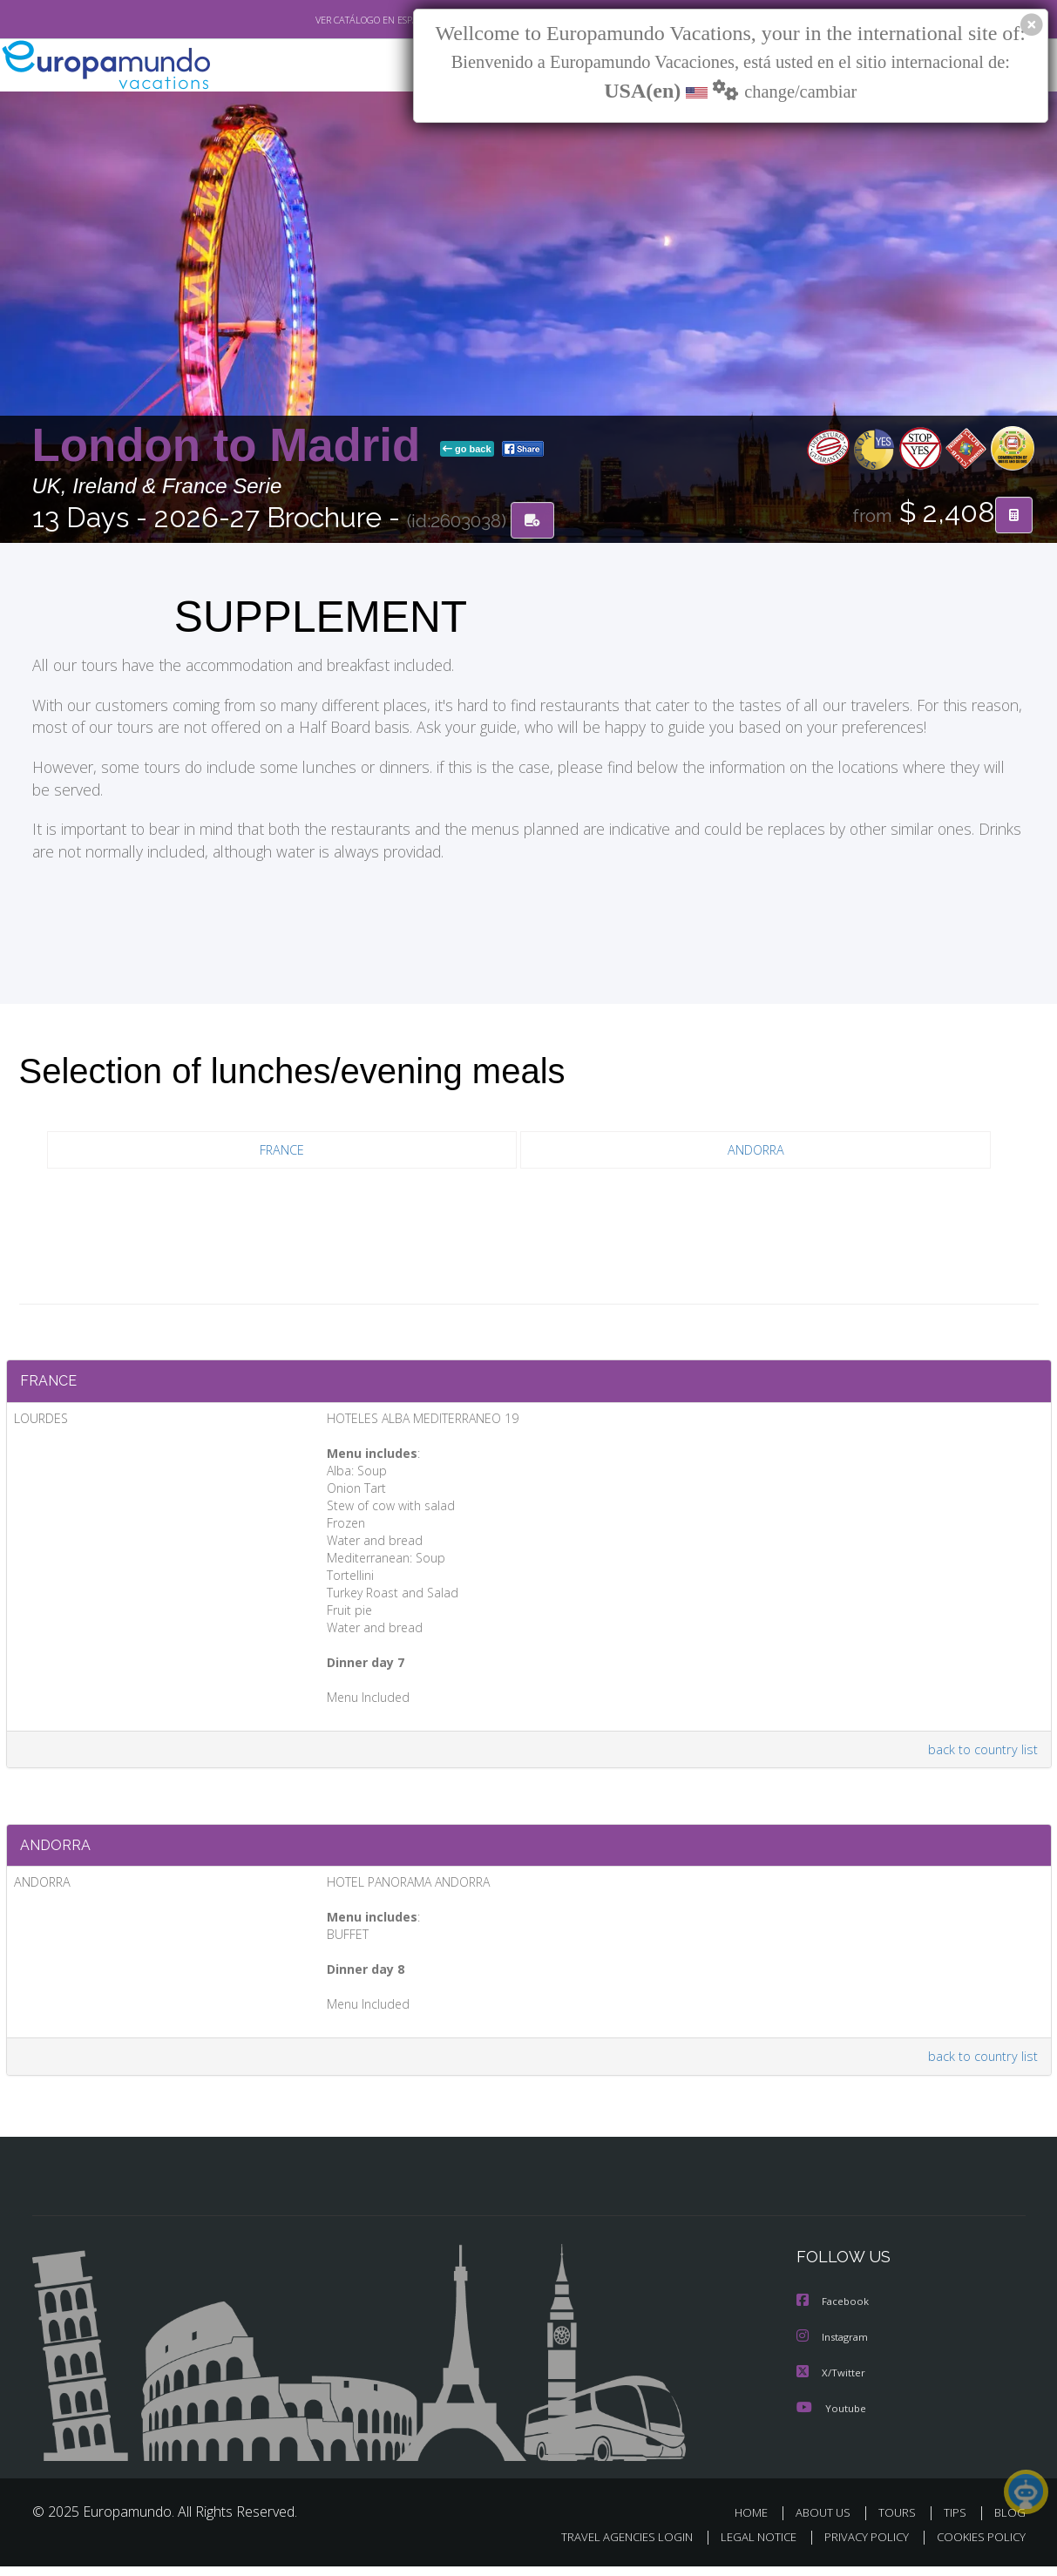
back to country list (980, 1754)
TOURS (900, 2522)
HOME (758, 2522)
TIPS (957, 2522)
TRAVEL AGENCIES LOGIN (610, 2546)
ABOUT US (828, 2522)
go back (467, 449)
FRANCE (282, 1151)
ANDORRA (755, 1151)
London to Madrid (232, 445)
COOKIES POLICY (977, 2546)
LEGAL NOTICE (746, 2546)
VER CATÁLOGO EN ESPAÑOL (335, 20)
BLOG (1009, 2522)
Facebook (833, 2313)
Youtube (831, 2417)
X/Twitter (831, 2383)
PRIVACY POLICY (858, 2546)
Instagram (834, 2348)
